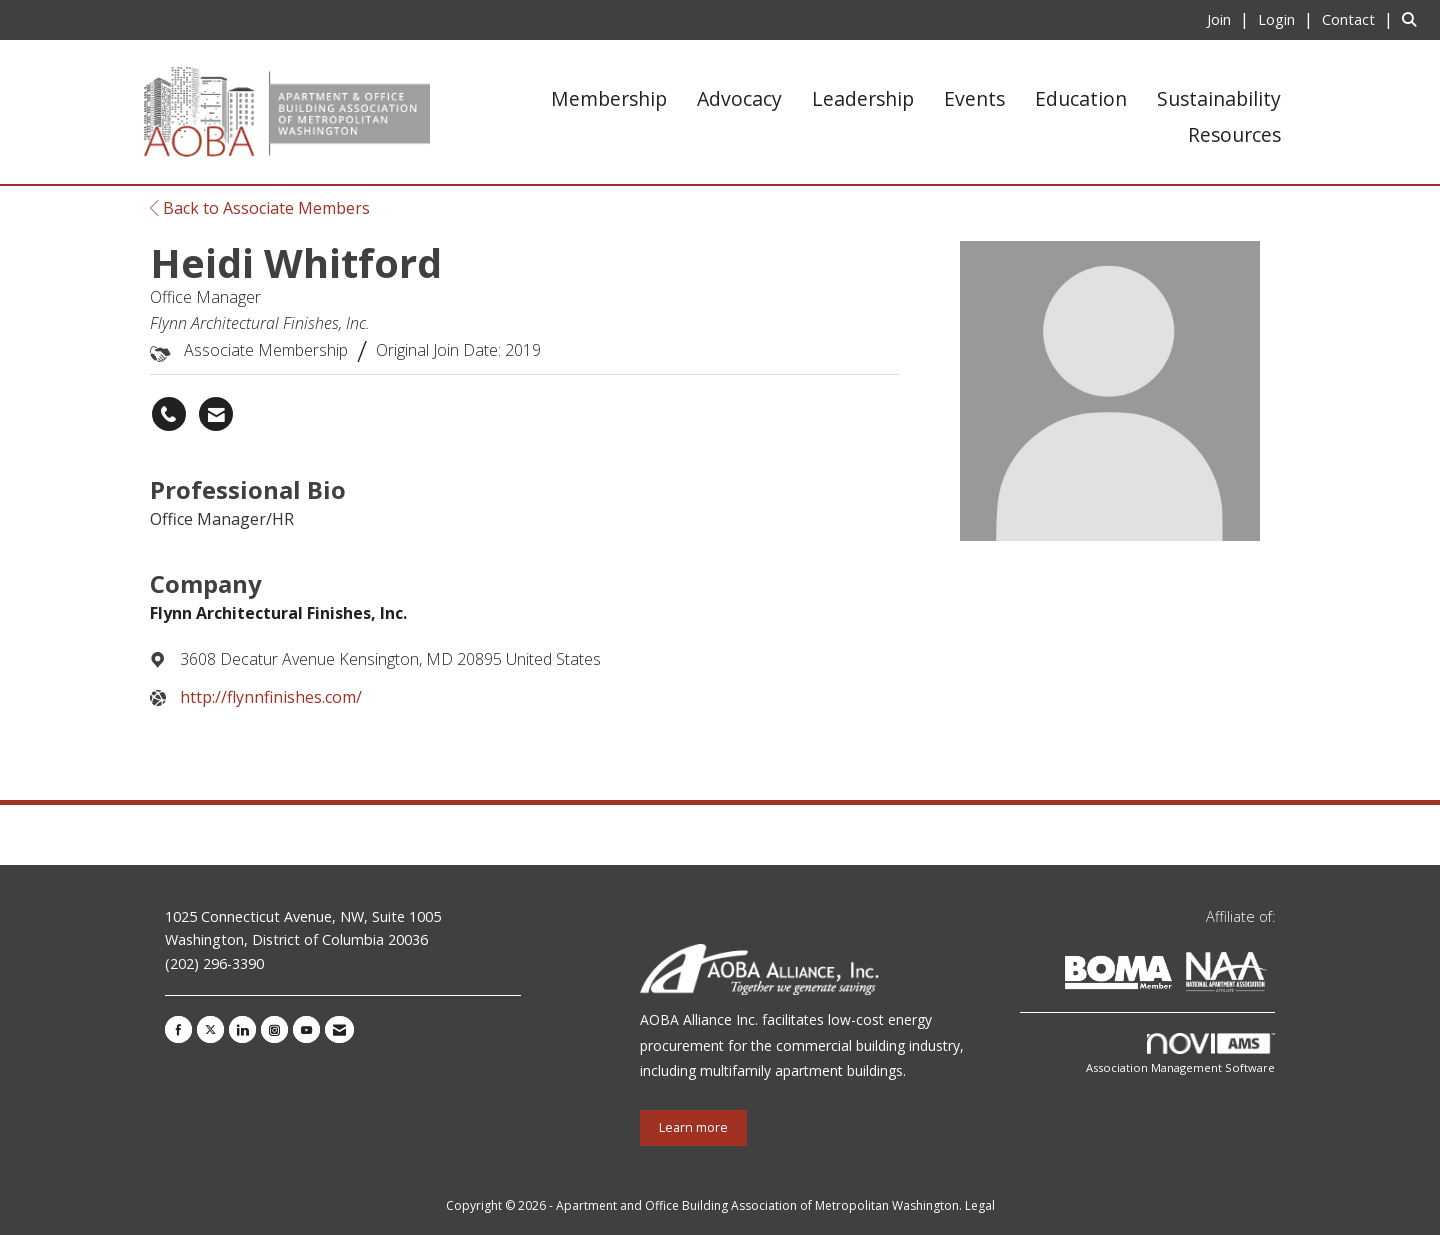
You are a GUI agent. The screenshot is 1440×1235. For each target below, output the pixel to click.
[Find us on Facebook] (178, 1029)
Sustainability (1219, 98)
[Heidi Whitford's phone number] (169, 414)
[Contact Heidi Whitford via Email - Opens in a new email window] (216, 414)
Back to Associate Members (260, 208)
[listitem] (1230, 19)
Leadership (863, 98)
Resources (1234, 134)
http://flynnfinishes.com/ (271, 697)
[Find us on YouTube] (306, 1029)
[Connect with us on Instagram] (274, 1029)
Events (974, 98)
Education (1081, 98)
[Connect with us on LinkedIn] (242, 1029)
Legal (980, 1205)
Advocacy (739, 98)
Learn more (693, 1127)
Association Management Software (1180, 1054)
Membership (609, 98)
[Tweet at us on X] (210, 1029)
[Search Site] (1413, 19)
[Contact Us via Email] (339, 1029)
